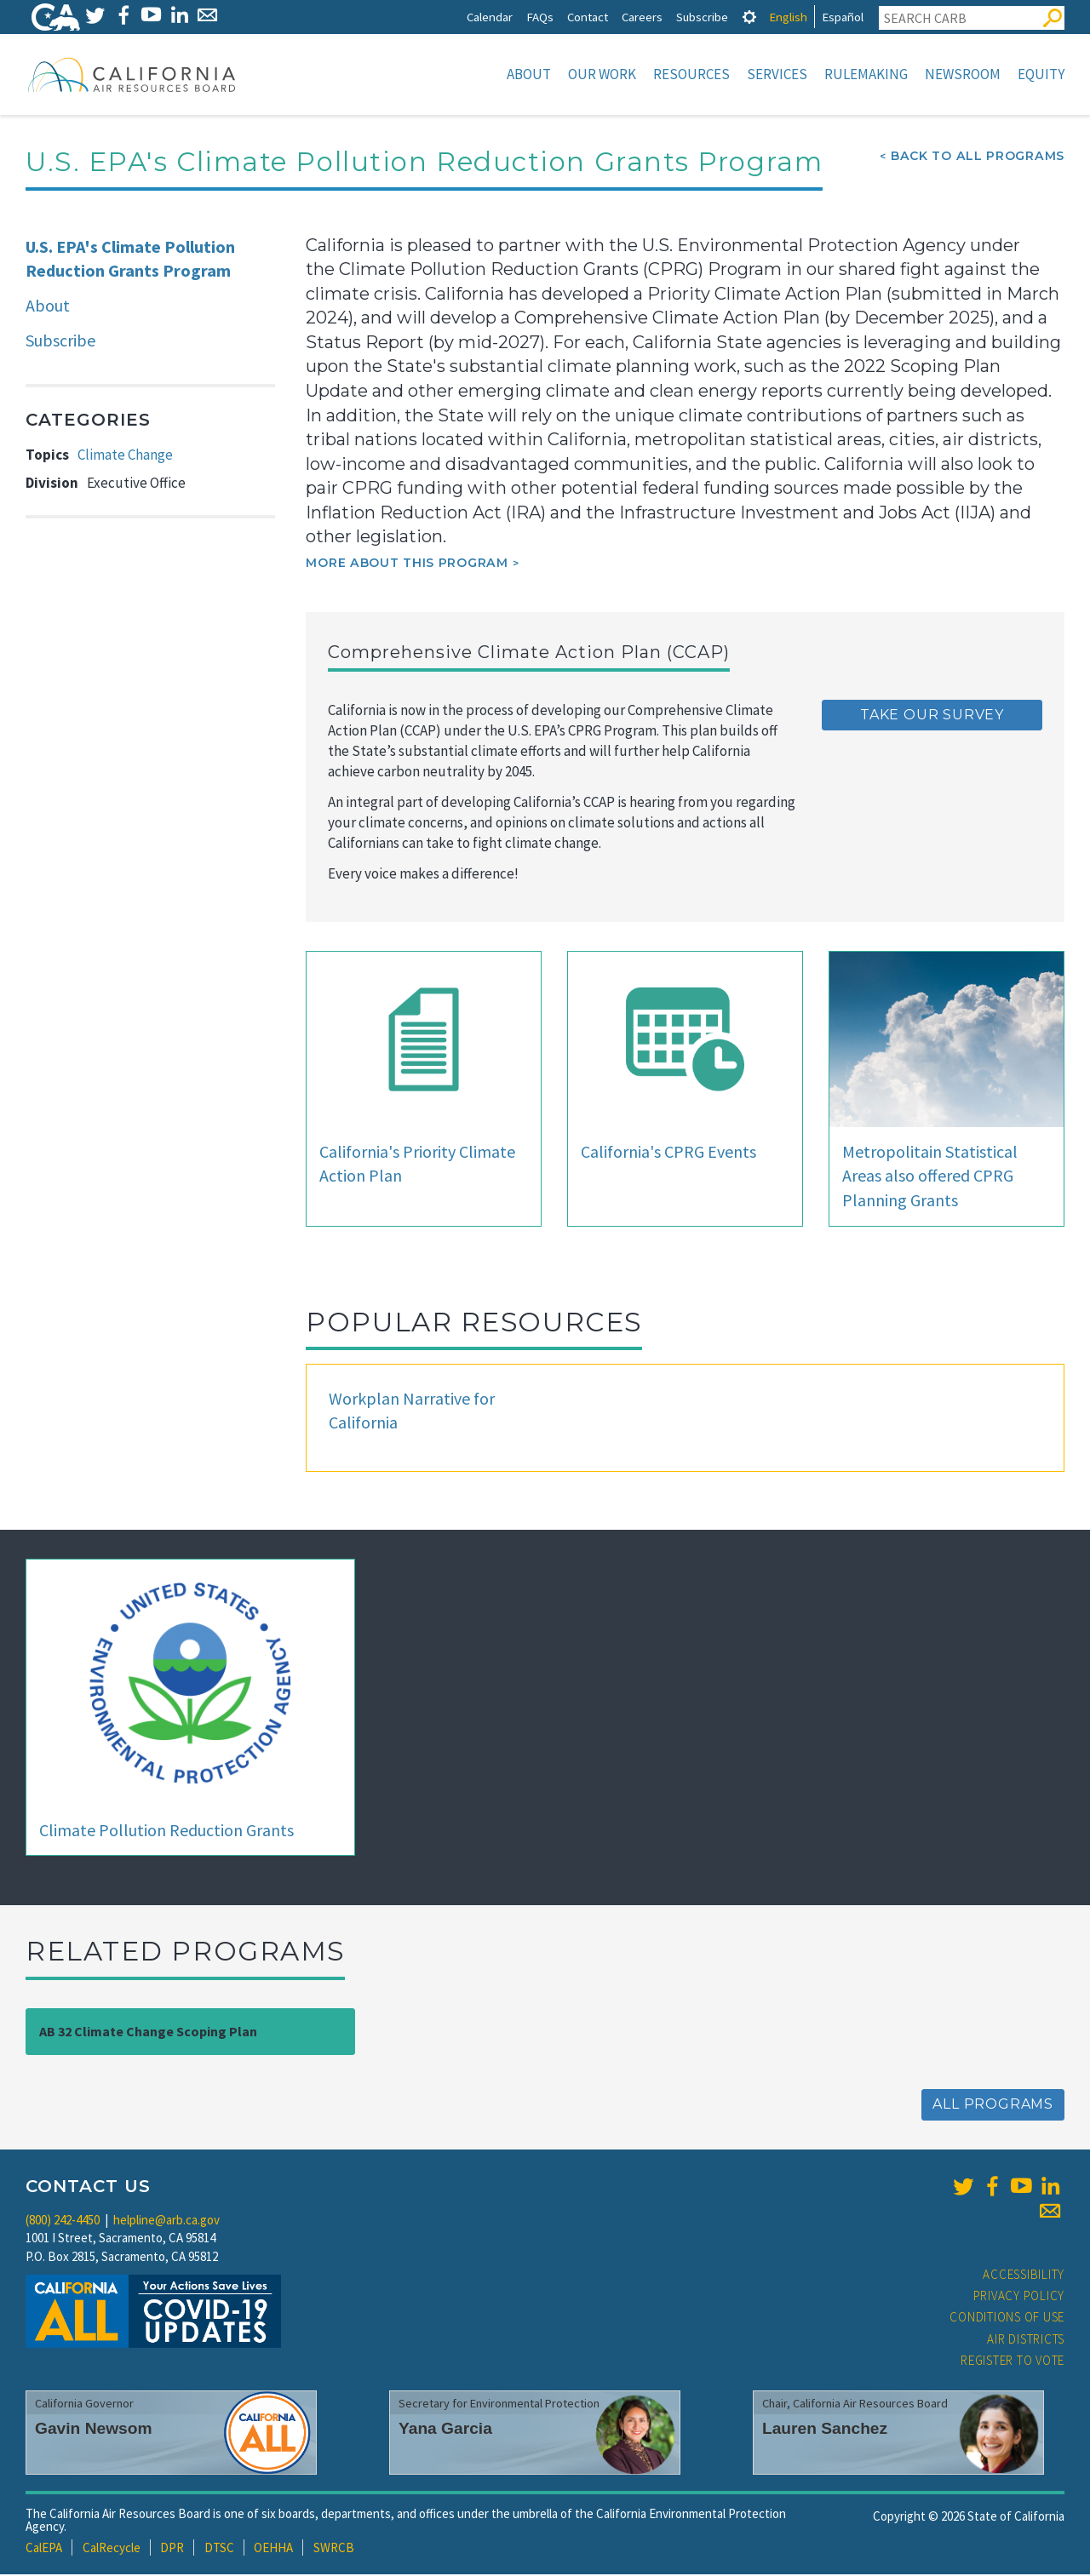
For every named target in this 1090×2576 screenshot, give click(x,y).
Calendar (490, 17)
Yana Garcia (445, 2430)
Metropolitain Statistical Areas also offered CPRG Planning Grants (930, 1177)
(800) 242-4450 (63, 2221)
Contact (587, 17)
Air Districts (1025, 2341)
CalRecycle (112, 2549)
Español (842, 17)
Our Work (602, 74)
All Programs (992, 2106)
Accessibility (1023, 2276)
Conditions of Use (1006, 2318)
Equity (1041, 74)
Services (777, 74)
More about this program (407, 564)
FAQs (540, 17)
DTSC (219, 2549)
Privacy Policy (1019, 2297)
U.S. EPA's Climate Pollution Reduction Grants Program (130, 260)
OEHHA (273, 2549)
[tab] (749, 16)
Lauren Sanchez (824, 2430)
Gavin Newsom (93, 2430)
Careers (642, 17)
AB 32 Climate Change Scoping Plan (148, 2032)
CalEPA (44, 2549)
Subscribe (702, 17)
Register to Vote (1012, 2362)
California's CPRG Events (668, 1153)
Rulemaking (866, 74)
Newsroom (963, 74)
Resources (691, 74)
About (529, 74)
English (788, 17)
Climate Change (125, 456)
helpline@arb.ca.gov (166, 2221)
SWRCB (333, 2549)
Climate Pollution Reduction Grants (166, 1831)
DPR (172, 2549)
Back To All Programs (977, 157)
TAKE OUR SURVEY (932, 716)
